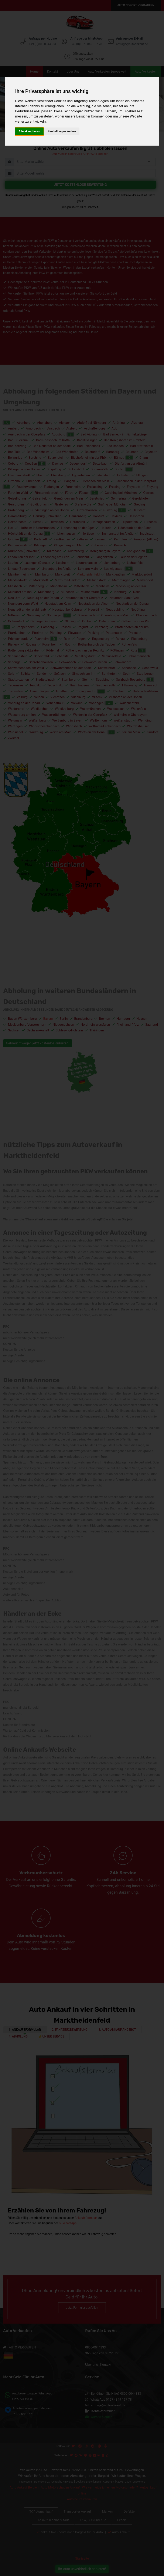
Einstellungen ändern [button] (62, 131)
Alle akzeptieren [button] (29, 131)
